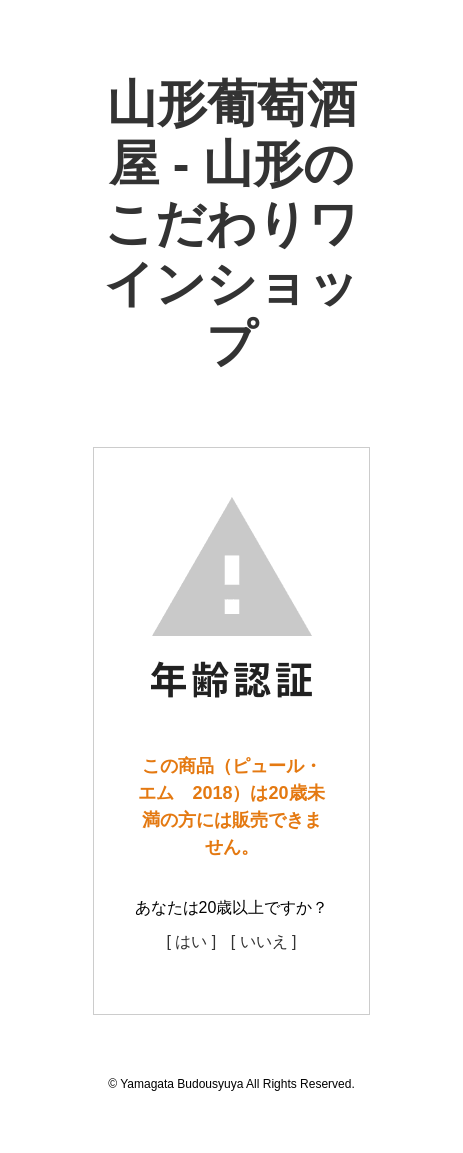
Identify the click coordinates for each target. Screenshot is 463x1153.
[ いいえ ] (264, 941)
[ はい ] (191, 941)
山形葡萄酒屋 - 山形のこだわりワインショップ (231, 224)
